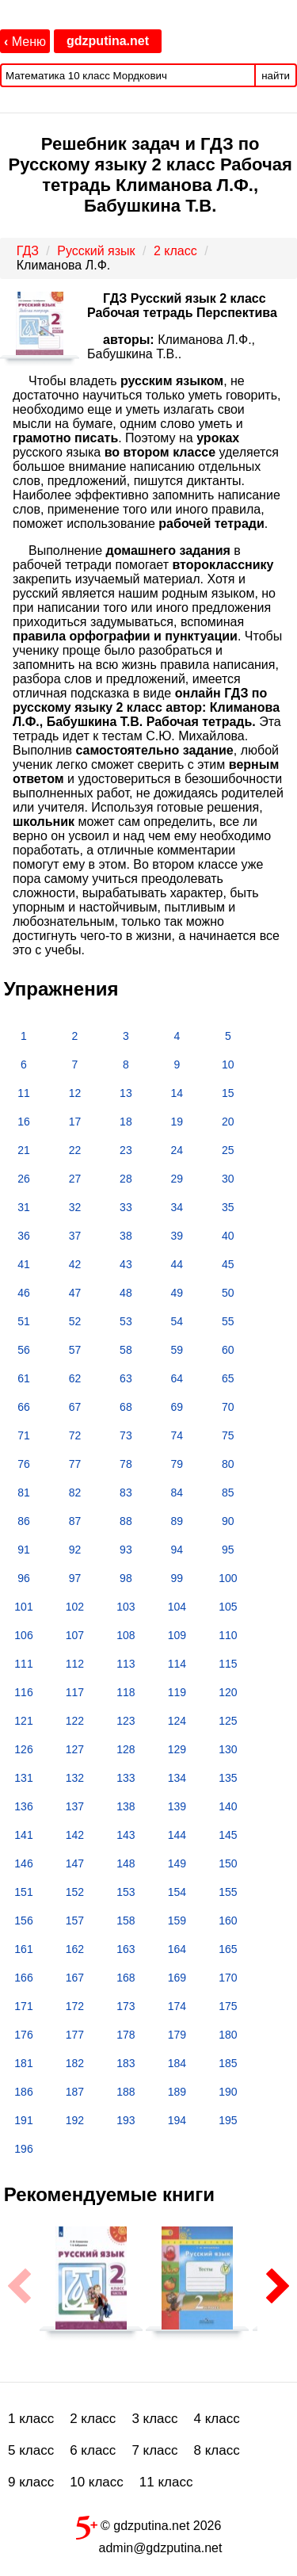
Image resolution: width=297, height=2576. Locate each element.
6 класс (93, 2450)
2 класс (93, 2418)
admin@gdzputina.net (161, 2548)
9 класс (31, 2482)
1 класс (31, 2418)
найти (275, 76)
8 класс (217, 2450)
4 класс (217, 2418)
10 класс (97, 2482)
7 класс (154, 2450)
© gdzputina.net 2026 (149, 2524)
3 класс (154, 2418)
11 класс (166, 2482)
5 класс (31, 2450)
